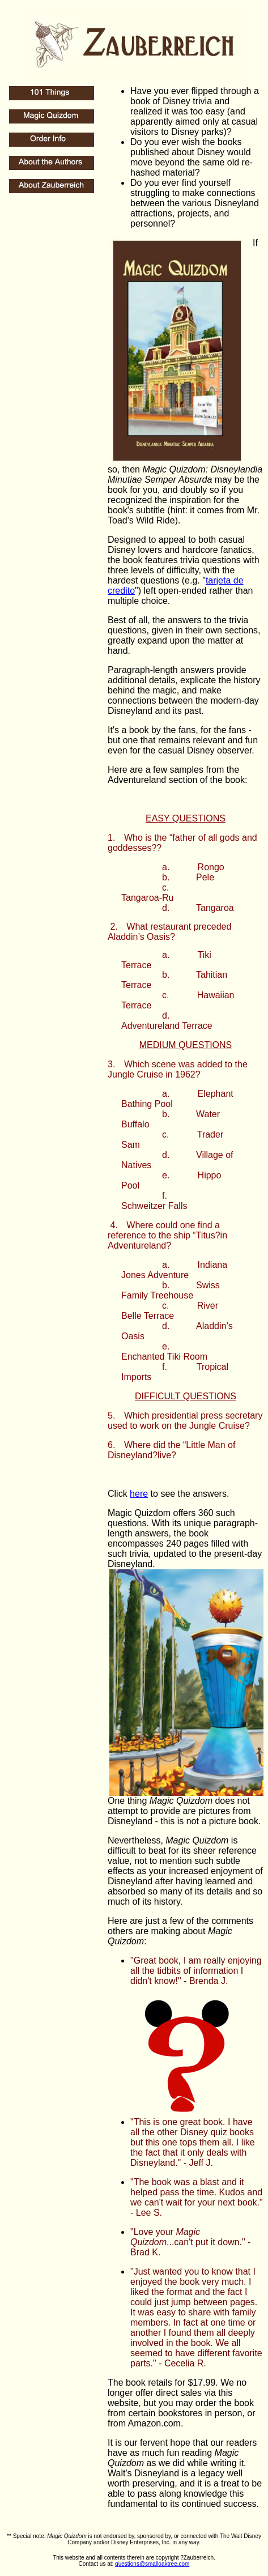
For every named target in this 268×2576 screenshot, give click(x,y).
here (139, 1493)
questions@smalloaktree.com (152, 2564)
